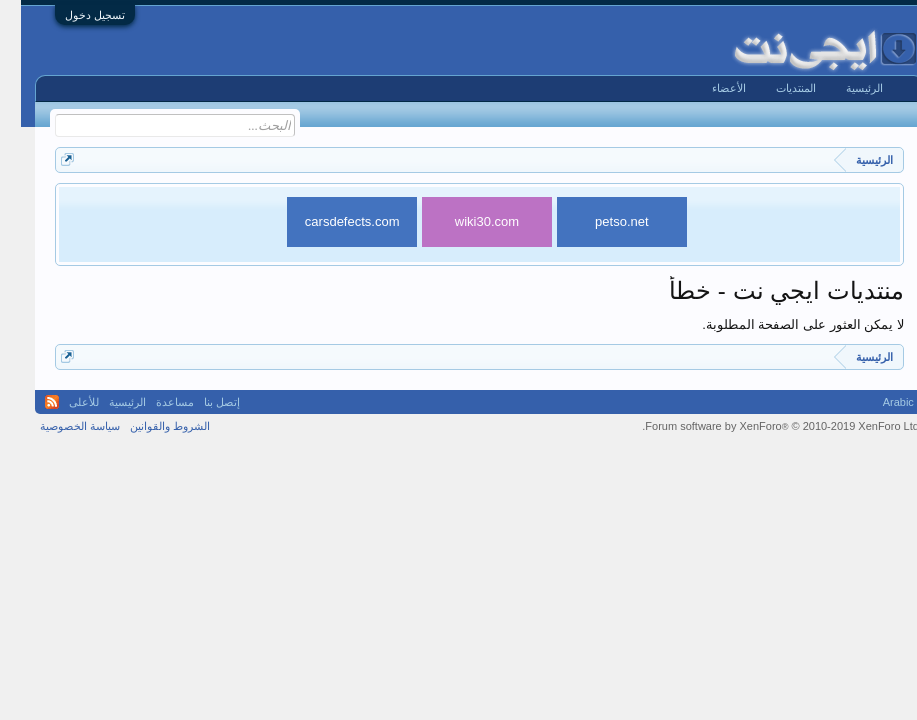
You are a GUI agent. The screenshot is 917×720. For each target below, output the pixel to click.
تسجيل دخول (74, 15)
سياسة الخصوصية (59, 426)
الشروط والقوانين (149, 426)
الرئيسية (843, 88)
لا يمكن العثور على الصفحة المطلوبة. (782, 324)
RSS (31, 402)
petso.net (601, 221)
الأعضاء (708, 88)
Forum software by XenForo (759, 426)
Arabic (877, 402)
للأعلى (63, 402)
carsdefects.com (331, 221)
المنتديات (775, 88)
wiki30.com (466, 221)
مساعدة (154, 402)
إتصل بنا (201, 402)
